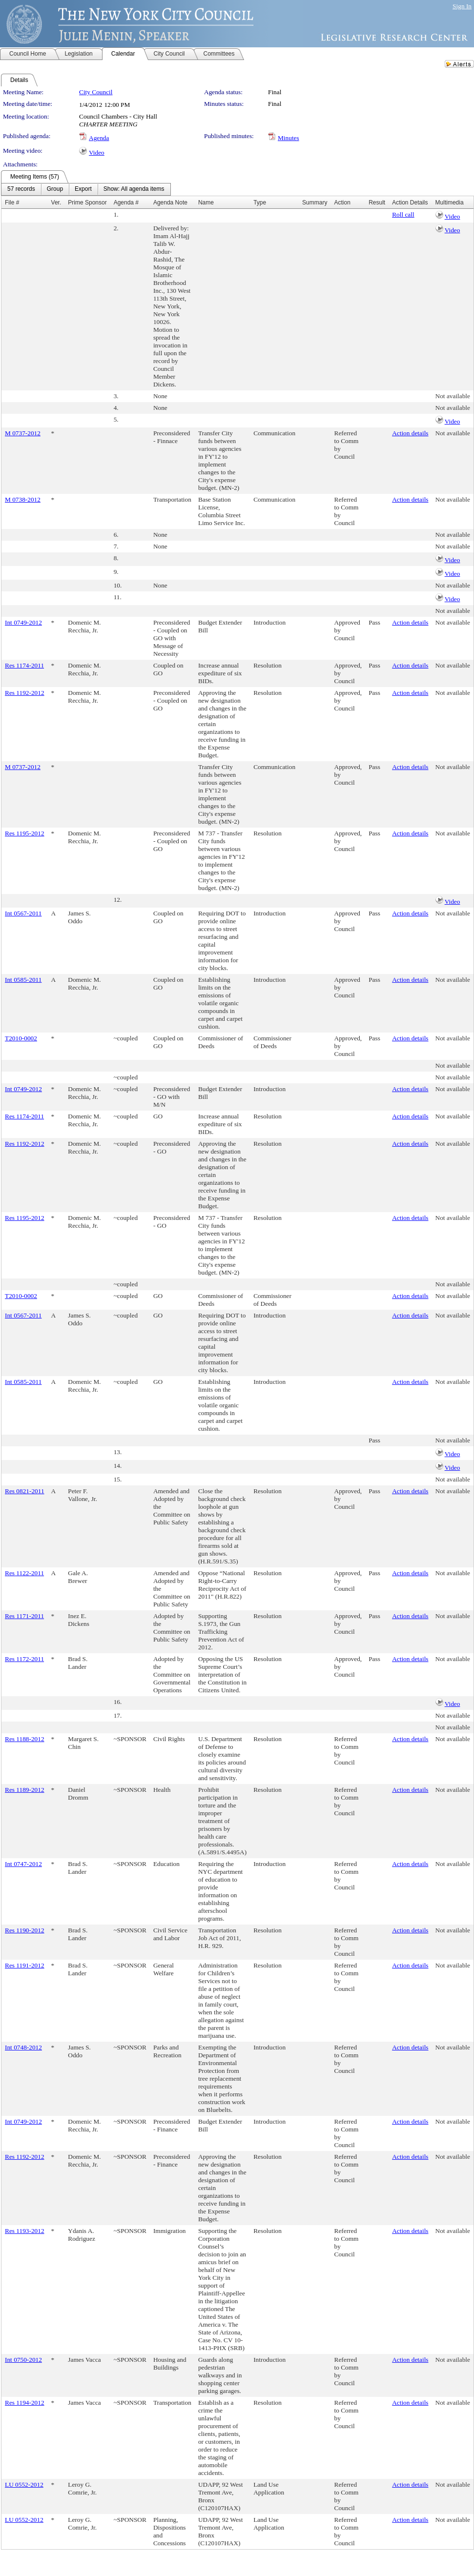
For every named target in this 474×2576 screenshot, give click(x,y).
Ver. (56, 202)
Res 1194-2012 (24, 2402)
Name (206, 202)
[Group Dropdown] (55, 189)
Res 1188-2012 (24, 1739)
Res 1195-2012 (24, 833)
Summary (314, 202)
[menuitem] (21, 189)
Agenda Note (170, 202)
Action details (410, 433)
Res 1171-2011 (24, 1616)
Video (96, 152)
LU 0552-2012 (24, 2484)
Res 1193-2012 (24, 2230)
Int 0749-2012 (23, 622)
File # (12, 202)
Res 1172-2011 (24, 1659)
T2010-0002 (21, 1038)
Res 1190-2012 (24, 1930)
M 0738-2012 (23, 499)
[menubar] (86, 189)
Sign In (462, 6)
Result (377, 202)
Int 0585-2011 (23, 979)
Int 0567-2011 (23, 913)
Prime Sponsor (87, 202)
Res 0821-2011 (24, 1491)
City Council (96, 92)
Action (342, 202)
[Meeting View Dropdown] (134, 189)
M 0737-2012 (23, 433)
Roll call (403, 214)
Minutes (288, 138)
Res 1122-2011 (24, 1573)
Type (259, 202)
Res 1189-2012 (24, 1789)
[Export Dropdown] (83, 189)
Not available (452, 396)
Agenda (99, 138)
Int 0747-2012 (23, 1863)
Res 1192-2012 (24, 692)
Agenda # (126, 202)
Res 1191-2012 (24, 1965)
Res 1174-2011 (24, 665)
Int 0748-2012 (23, 2047)
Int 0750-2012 (23, 2359)
